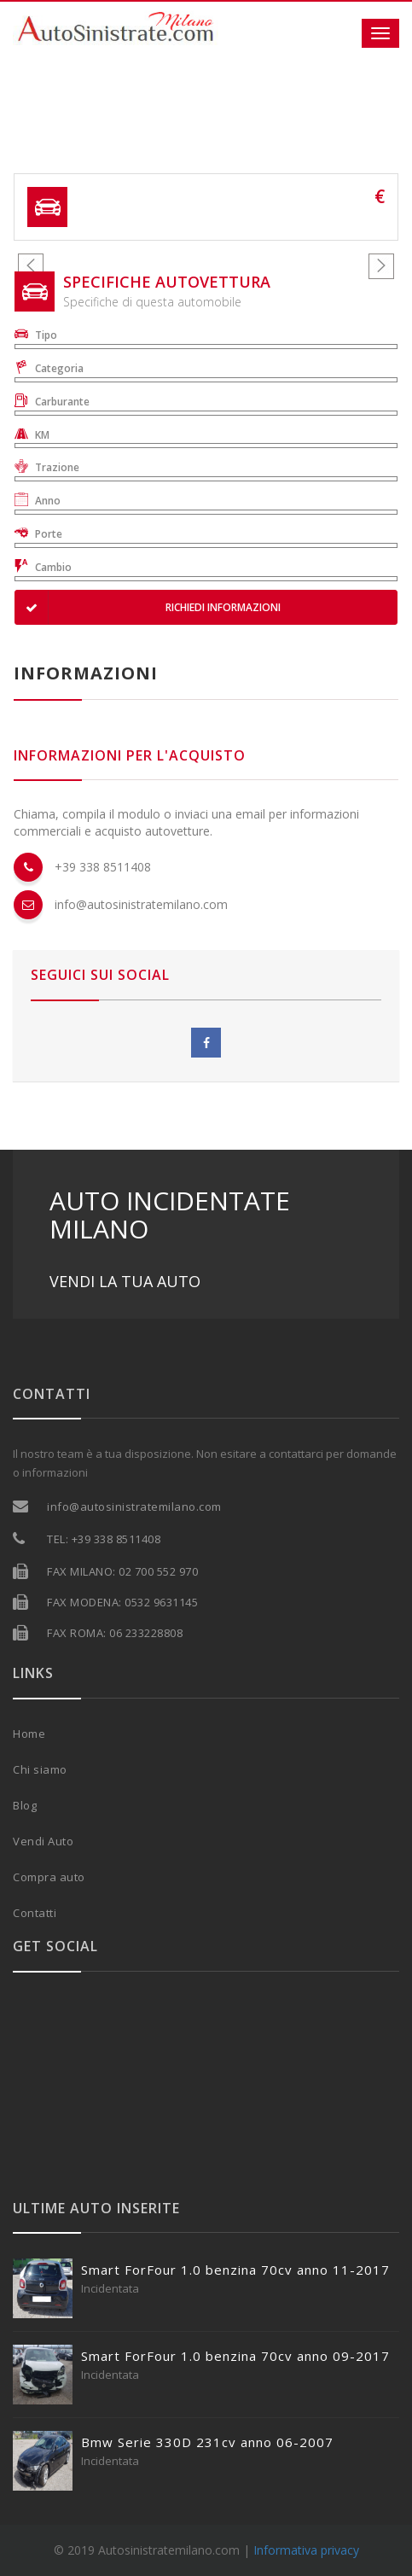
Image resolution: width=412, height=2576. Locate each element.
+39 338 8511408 (103, 867)
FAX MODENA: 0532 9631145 (122, 1602)
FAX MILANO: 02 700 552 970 (122, 1571)
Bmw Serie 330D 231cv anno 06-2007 (207, 2442)
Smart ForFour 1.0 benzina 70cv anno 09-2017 (235, 2355)
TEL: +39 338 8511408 (103, 1539)
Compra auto (49, 1877)
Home (29, 1733)
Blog (25, 1805)
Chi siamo (40, 1769)
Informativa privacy (306, 2550)
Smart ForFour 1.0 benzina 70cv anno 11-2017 (235, 2269)
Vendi (30, 1841)
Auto (60, 1841)
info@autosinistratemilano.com (141, 904)
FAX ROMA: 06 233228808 (115, 1633)
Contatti (34, 1912)
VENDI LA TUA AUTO (124, 1281)
